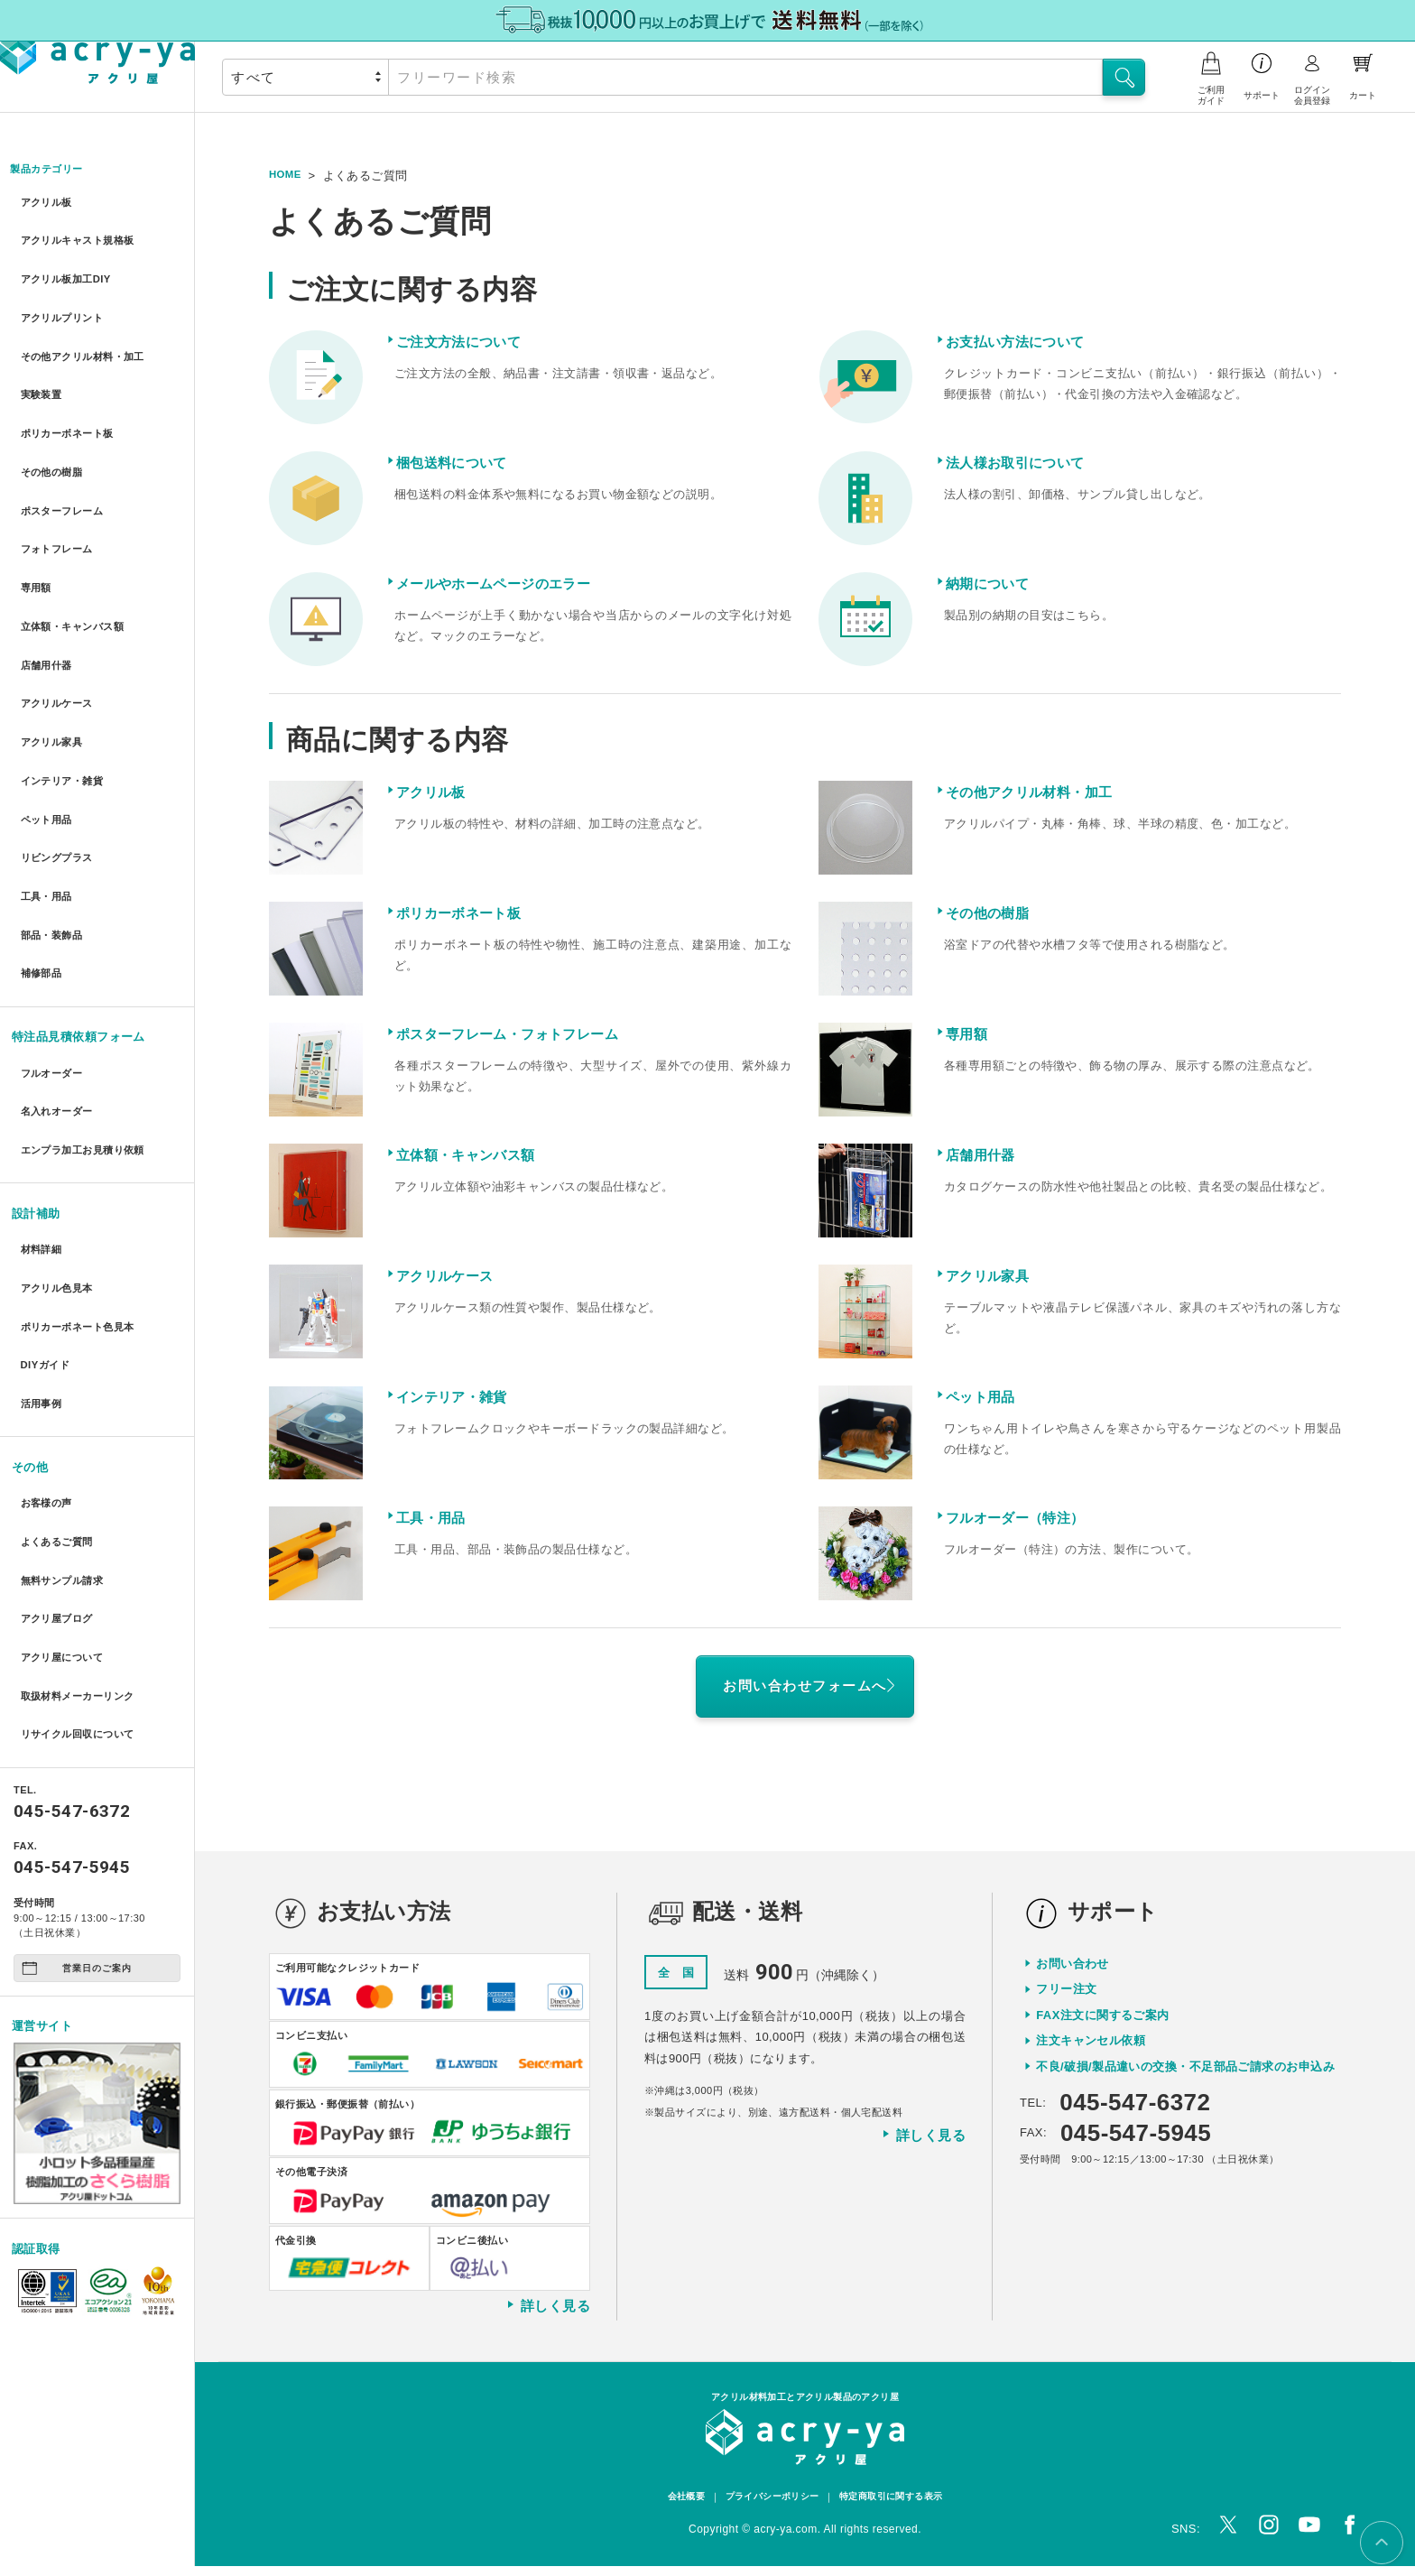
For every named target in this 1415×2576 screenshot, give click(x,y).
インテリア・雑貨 (66, 695)
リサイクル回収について (84, 1533)
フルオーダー (53, 952)
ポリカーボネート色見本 (84, 1177)
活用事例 (41, 1243)
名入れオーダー (59, 985)
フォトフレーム (59, 498)
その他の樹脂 (53, 433)
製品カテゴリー (54, 170)
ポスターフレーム (66, 465)
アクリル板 (47, 203)
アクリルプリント (66, 302)
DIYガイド (45, 1210)
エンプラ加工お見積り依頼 (89, 1018)
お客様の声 (47, 1336)
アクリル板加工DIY (70, 268)
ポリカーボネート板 (71, 400)
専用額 (35, 531)
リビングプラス (59, 760)
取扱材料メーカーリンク (84, 1500)
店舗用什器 (47, 597)
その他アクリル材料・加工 (89, 334)
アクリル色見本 (59, 1145)
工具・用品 (47, 794)
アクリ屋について (66, 1468)
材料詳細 (41, 1111)
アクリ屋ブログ (59, 1434)
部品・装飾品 (53, 826)
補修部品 (41, 859)
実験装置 (41, 367)
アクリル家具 (53, 662)
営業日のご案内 (76, 1766)
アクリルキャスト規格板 (84, 236)
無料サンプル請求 (66, 1402)
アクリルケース (59, 629)
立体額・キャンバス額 (78, 563)
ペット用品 (47, 728)
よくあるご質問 (59, 1369)
